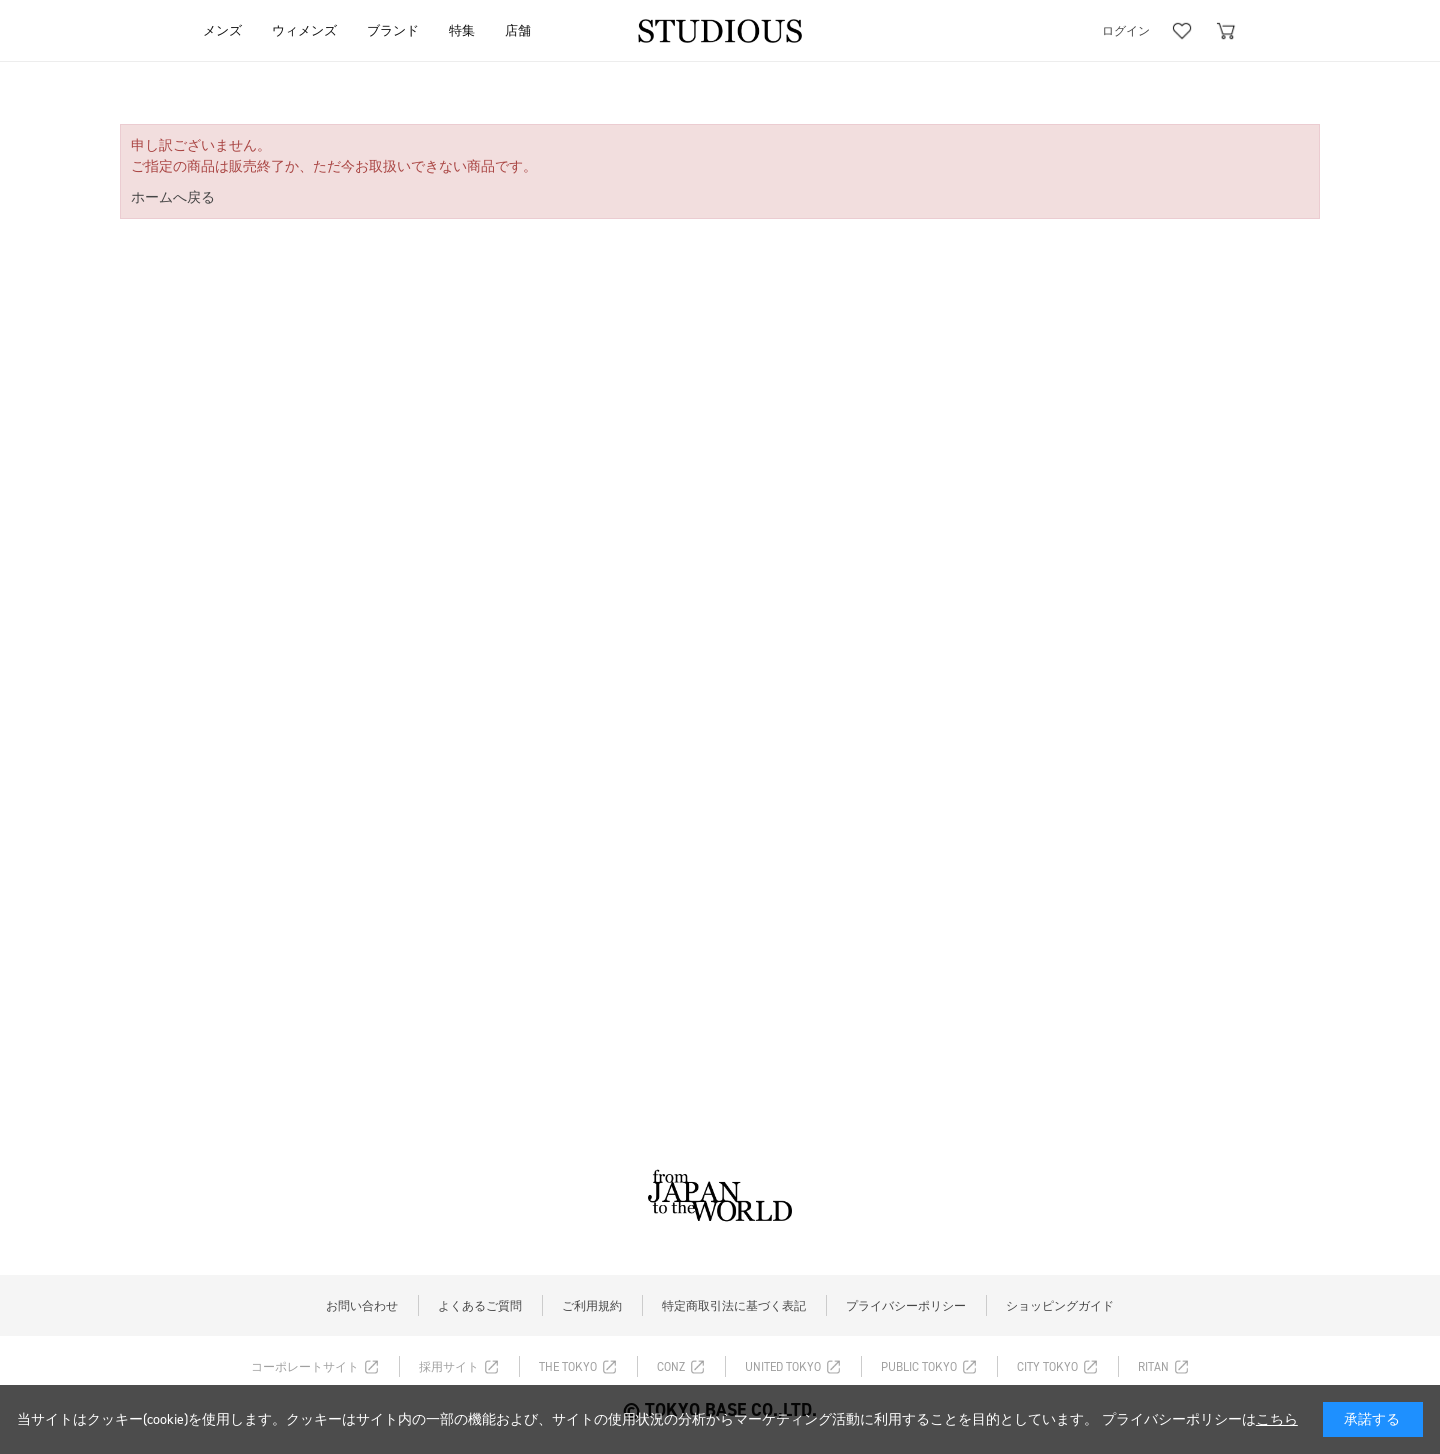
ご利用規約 (592, 1306)
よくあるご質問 (480, 1306)
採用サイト (449, 1367)
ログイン (1126, 31)
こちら (1277, 1419)
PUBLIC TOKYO (919, 1367)
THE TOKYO (568, 1367)
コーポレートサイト (305, 1367)
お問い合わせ (362, 1306)
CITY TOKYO (1047, 1367)
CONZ (671, 1367)
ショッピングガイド (1060, 1306)
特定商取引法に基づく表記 (734, 1306)
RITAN (1153, 1367)
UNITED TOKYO (783, 1367)
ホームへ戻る (173, 197)
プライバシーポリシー (906, 1306)
